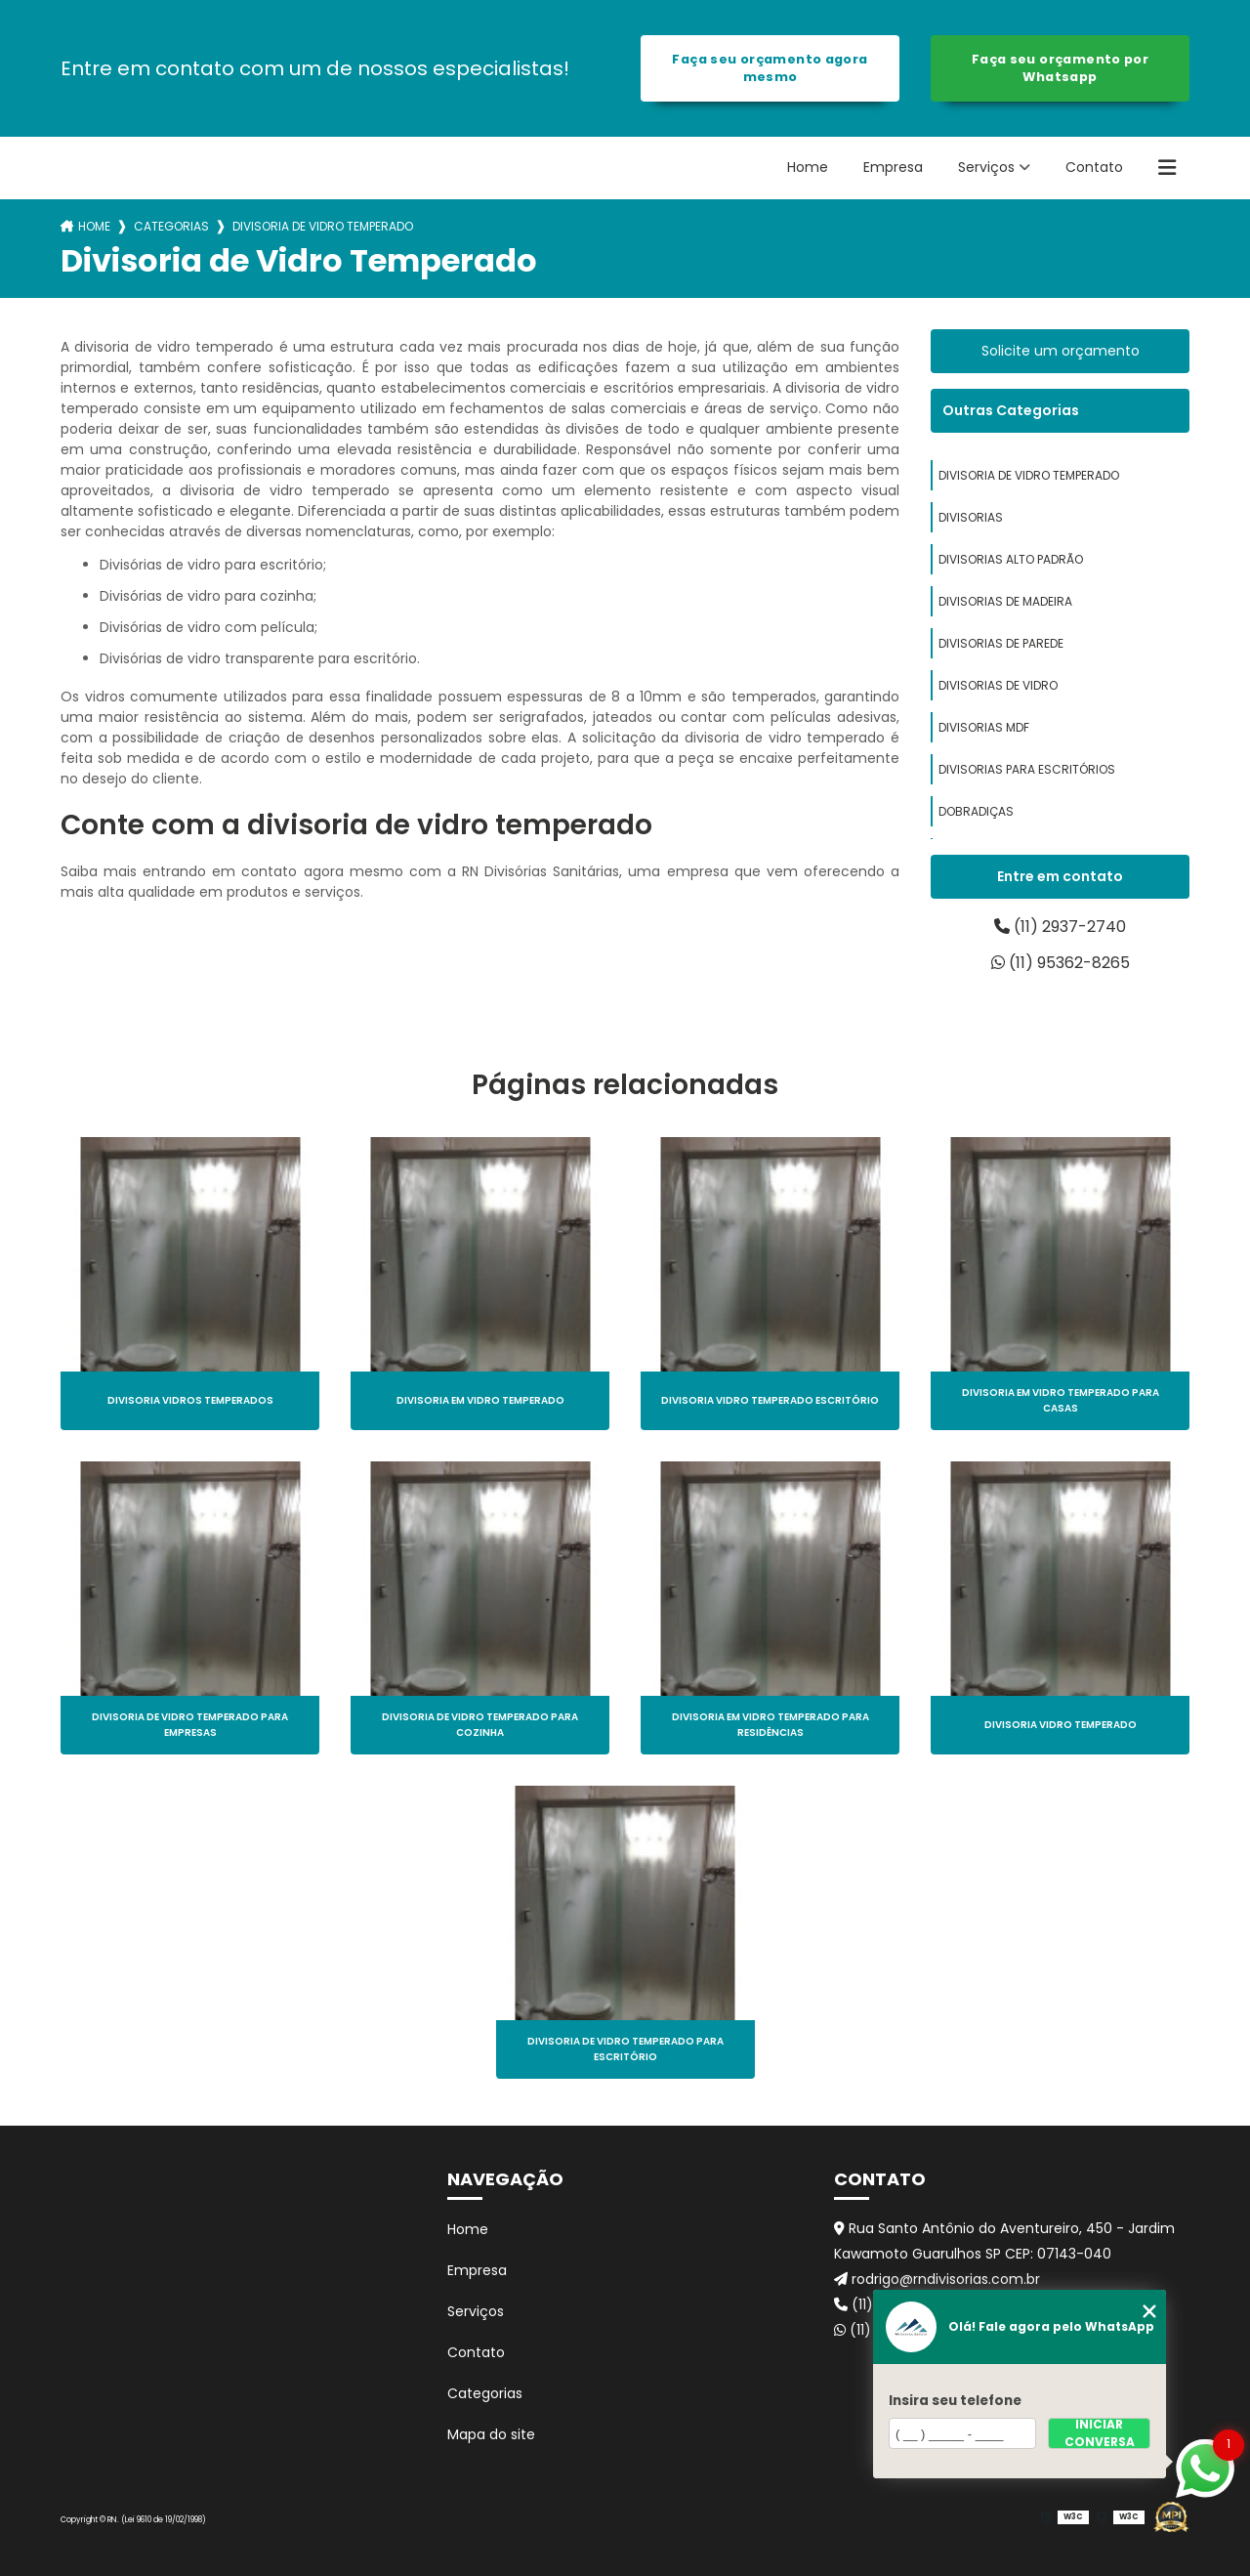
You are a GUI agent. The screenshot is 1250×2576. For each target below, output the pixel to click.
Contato (1094, 167)
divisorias (970, 517)
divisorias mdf (983, 727)
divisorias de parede (1000, 643)
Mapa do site (491, 2434)
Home (807, 167)
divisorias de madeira (1005, 601)
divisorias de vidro (998, 685)
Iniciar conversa (1099, 2433)
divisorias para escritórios (1026, 769)
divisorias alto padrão (1010, 559)
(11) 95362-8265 (1060, 962)
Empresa (893, 167)
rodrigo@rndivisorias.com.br (937, 2279)
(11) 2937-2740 (1060, 926)
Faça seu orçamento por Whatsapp (1060, 68)
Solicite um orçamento (1060, 350)
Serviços (986, 167)
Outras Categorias (1010, 410)
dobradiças (976, 811)
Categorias (171, 226)
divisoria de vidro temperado (1028, 475)
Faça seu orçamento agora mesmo (769, 68)
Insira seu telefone (955, 2400)
